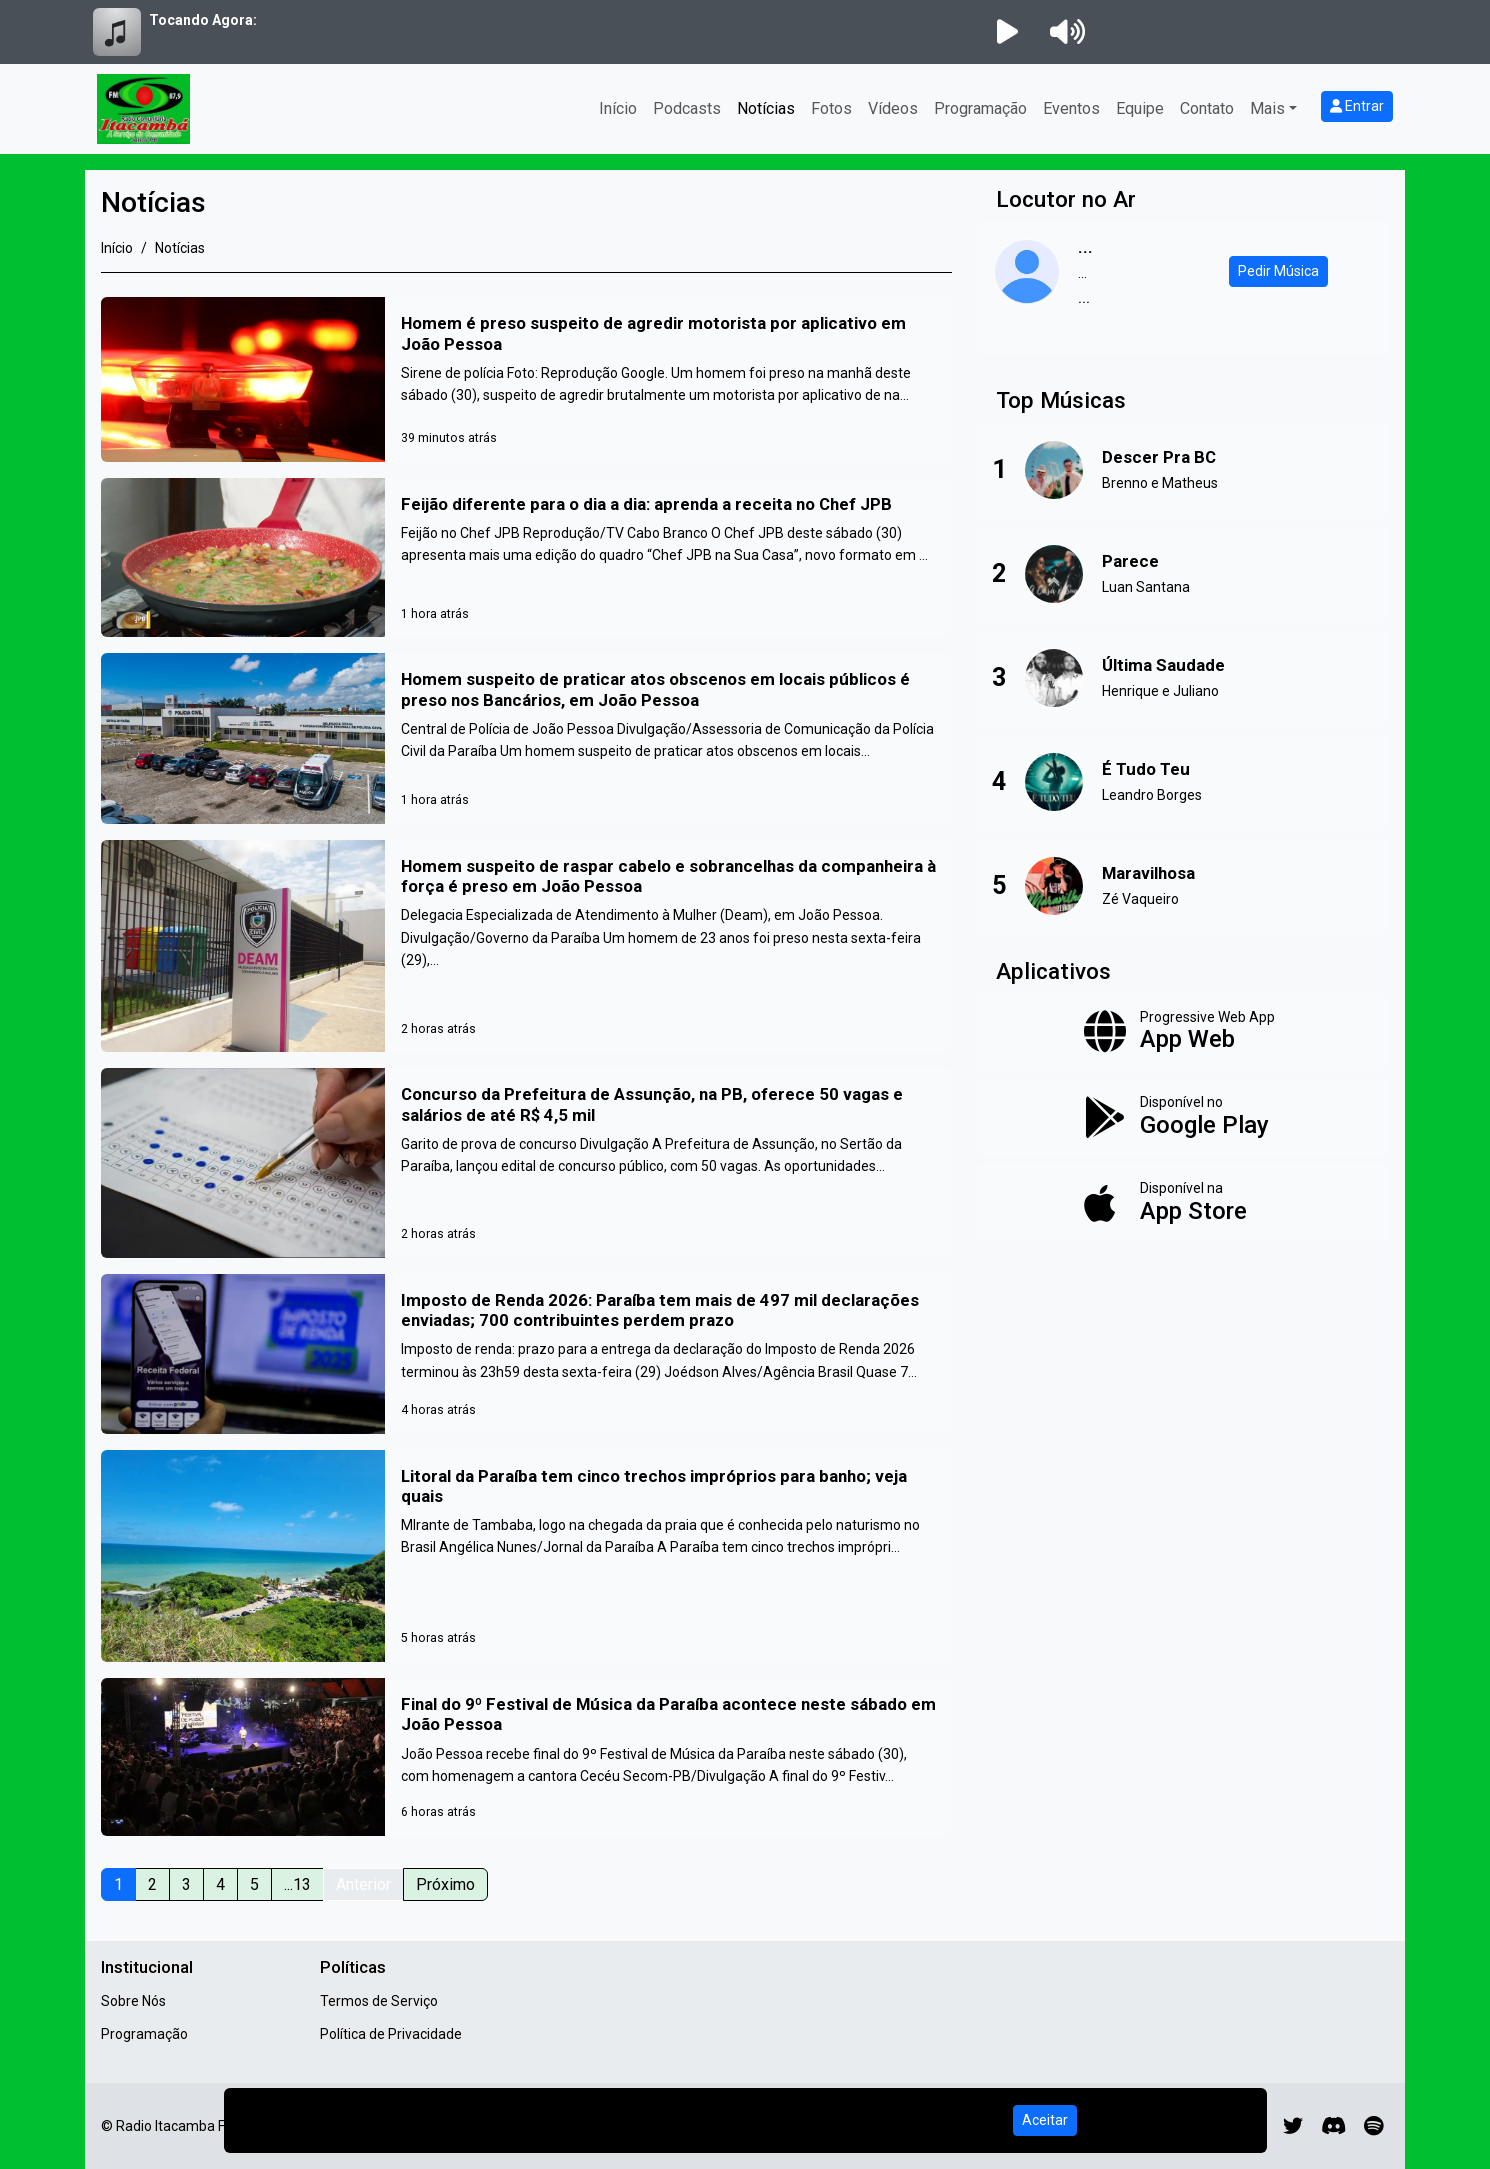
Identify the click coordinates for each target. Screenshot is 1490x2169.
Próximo (445, 1884)
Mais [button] (1267, 108)
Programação (980, 108)
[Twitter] (1293, 2126)
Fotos (831, 108)
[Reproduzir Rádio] (1007, 32)
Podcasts (687, 108)
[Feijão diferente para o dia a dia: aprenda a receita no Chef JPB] (526, 557)
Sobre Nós (133, 2001)
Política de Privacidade (391, 2034)
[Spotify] (1373, 2126)
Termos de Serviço (379, 2001)
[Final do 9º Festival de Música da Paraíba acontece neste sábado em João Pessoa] (526, 1757)
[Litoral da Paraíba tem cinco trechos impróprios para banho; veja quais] (526, 1556)
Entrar (1357, 106)
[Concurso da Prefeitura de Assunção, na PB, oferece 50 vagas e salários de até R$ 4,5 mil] (526, 1163)
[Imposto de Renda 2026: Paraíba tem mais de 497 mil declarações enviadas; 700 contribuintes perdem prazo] (526, 1353)
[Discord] (1333, 2126)
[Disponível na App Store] (1182, 1203)
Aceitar (1045, 2120)
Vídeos (893, 108)
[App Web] (1182, 1032)
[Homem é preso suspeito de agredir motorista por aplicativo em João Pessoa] (526, 379)
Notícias (766, 108)
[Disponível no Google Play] (1182, 1117)
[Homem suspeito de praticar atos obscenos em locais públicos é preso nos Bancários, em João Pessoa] (526, 738)
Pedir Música (1278, 271)
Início (618, 108)
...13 (297, 1884)
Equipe (1140, 108)
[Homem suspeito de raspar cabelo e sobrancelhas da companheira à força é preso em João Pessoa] (526, 946)
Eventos (1071, 108)
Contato (1207, 108)
